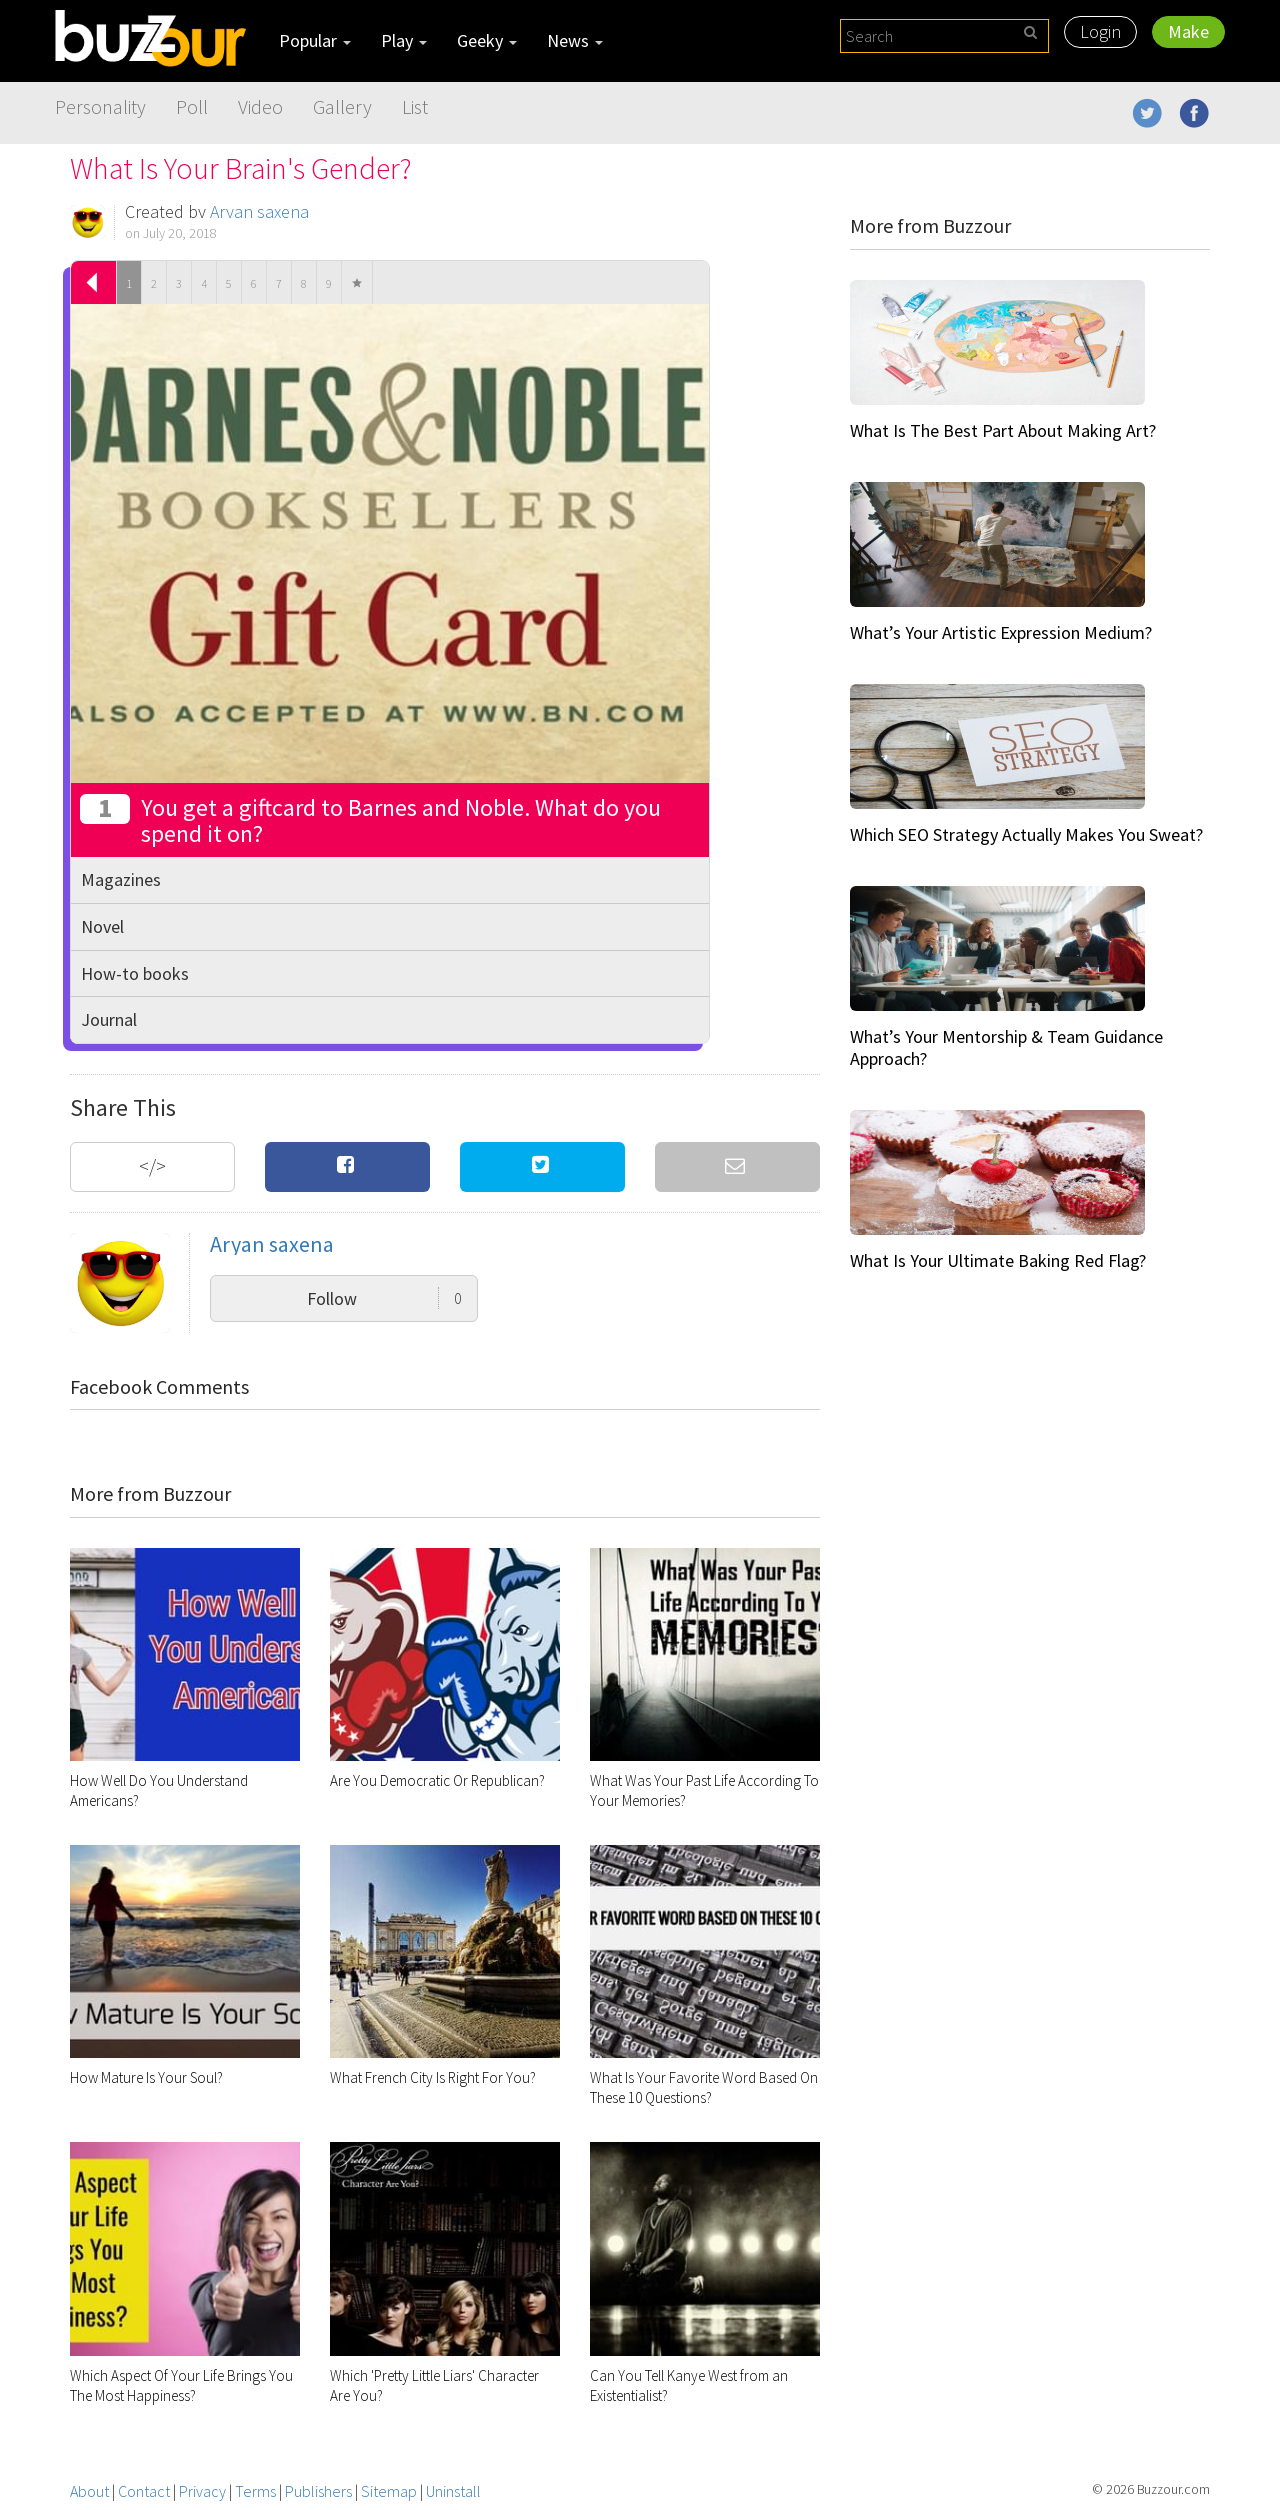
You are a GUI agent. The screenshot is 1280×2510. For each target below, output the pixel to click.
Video (260, 106)
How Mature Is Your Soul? (146, 2077)
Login (1100, 31)
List (415, 106)
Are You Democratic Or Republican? (437, 1780)
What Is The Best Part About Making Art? (1003, 430)
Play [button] (404, 40)
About (89, 2491)
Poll (192, 106)
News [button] (575, 40)
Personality (100, 106)
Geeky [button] (487, 40)
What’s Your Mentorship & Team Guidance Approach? (1006, 1047)
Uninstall (453, 2491)
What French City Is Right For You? (433, 2077)
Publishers (318, 2491)
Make (1188, 31)
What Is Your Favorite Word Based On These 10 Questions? (704, 2087)
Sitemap (389, 2491)
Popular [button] (315, 40)
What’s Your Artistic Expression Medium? (1001, 632)
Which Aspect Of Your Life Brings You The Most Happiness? (181, 2385)
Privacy (202, 2491)
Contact (144, 2491)
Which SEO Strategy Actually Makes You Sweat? (1026, 834)
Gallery (342, 106)
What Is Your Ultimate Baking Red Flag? (998, 1260)
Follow (384, 1298)
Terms (255, 2491)
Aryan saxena (259, 211)
